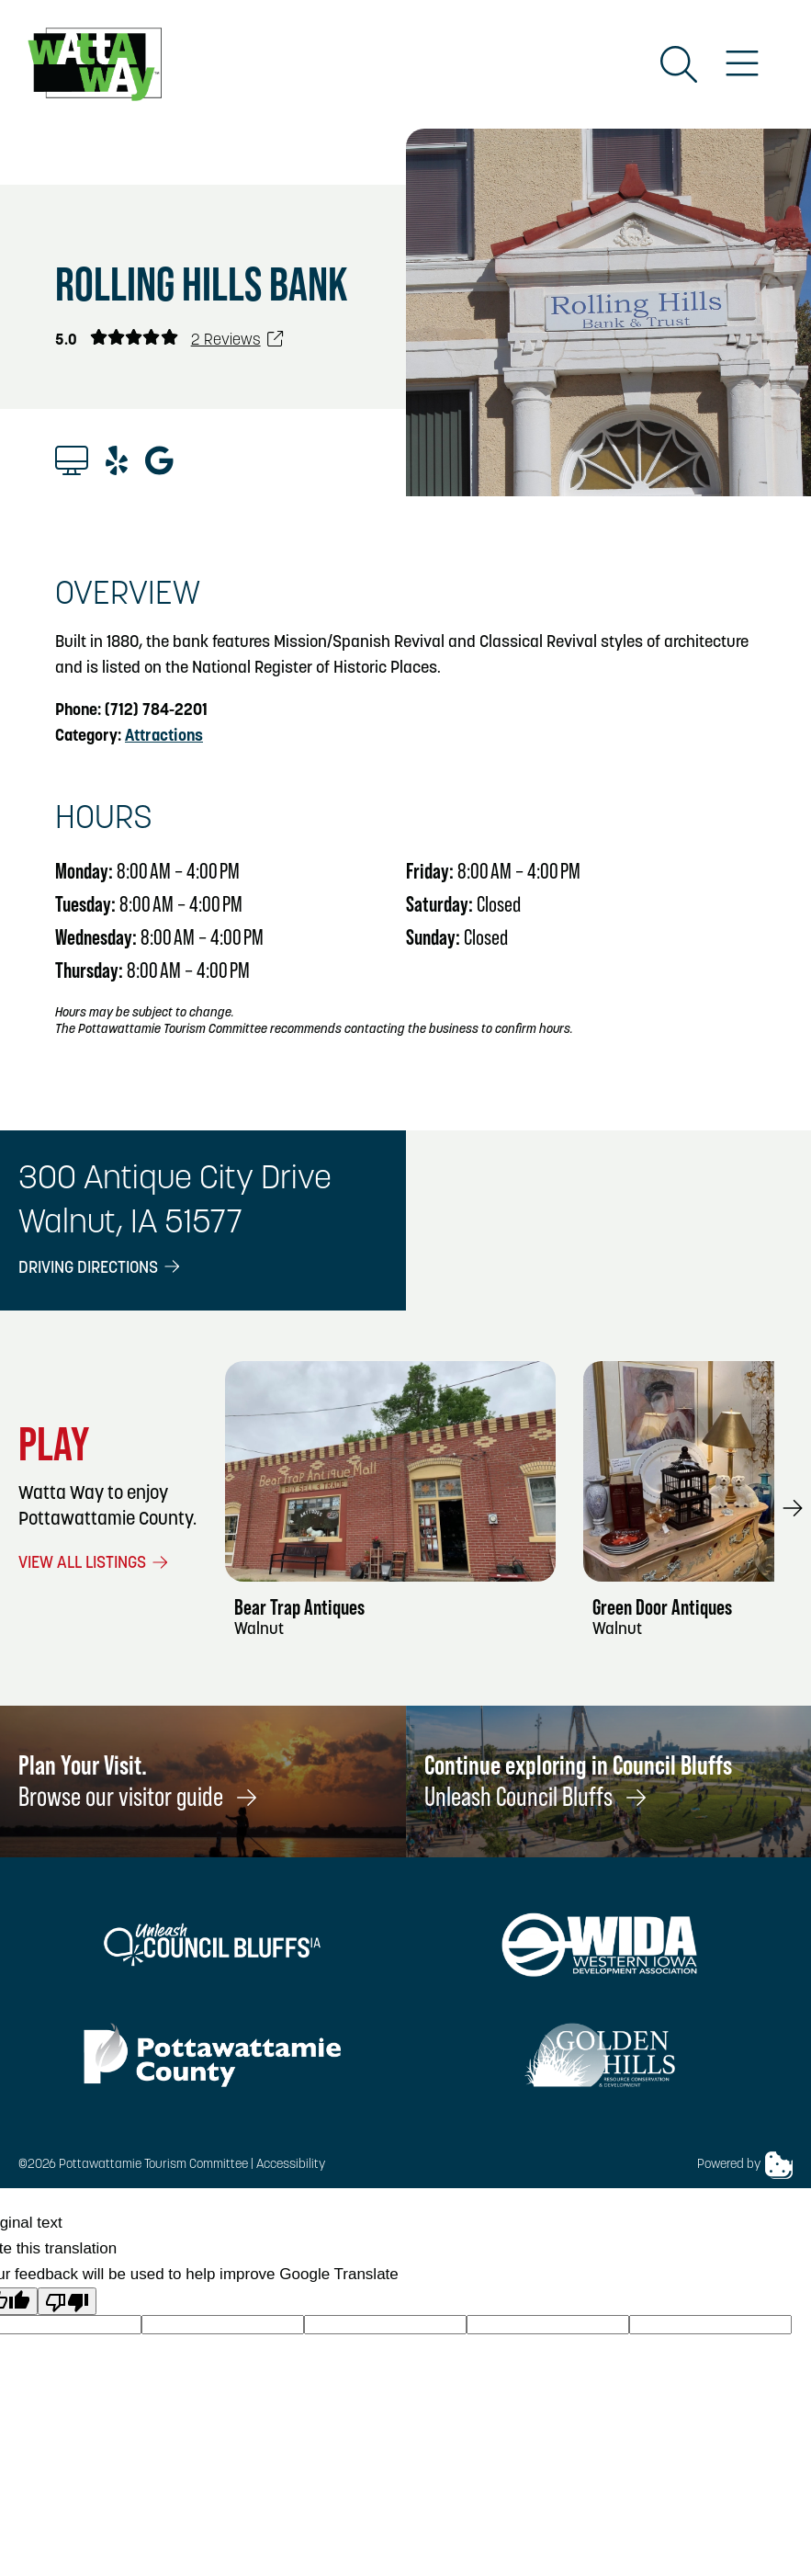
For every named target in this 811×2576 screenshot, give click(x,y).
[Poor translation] (67, 2301)
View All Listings (94, 1563)
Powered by (745, 2165)
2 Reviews (238, 340)
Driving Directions (100, 1268)
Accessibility (290, 2165)
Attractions (164, 736)
